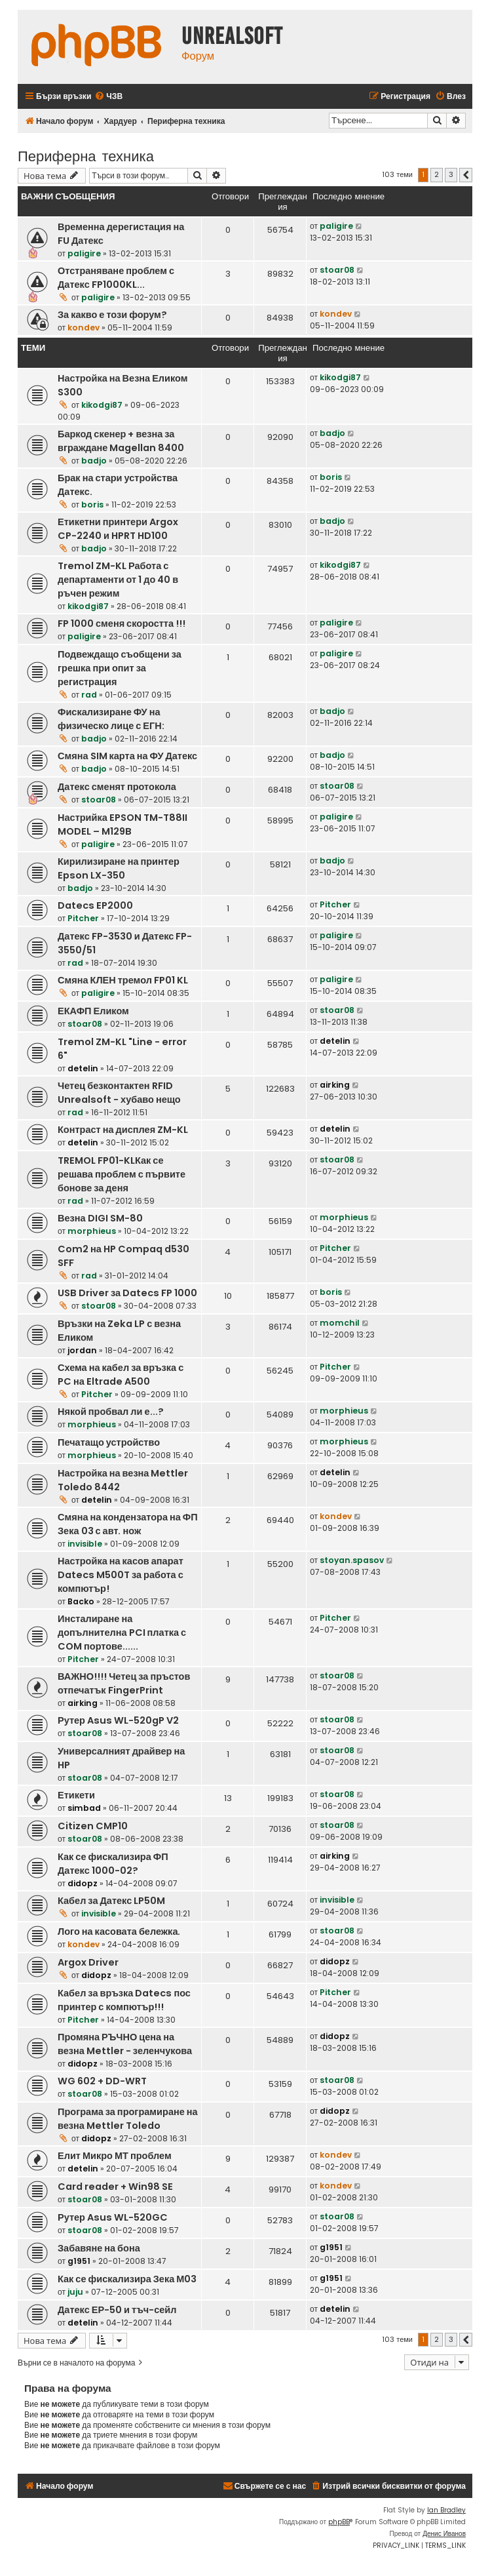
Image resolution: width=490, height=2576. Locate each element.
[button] (465, 175)
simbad (84, 1807)
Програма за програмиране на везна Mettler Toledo (128, 2118)
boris (92, 504)
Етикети (76, 1795)
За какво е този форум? (112, 314)
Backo (80, 1601)
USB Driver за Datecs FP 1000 (127, 1292)
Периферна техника (86, 155)
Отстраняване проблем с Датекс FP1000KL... (116, 277)
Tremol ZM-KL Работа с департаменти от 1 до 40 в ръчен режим (118, 579)
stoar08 (337, 269)
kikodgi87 (101, 404)
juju (75, 2291)
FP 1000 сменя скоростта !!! (121, 623)
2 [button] (436, 174)
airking (335, 1084)
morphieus (91, 1231)
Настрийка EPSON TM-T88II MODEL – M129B (122, 824)
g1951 (78, 2261)
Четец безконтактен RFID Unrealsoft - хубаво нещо (119, 1092)
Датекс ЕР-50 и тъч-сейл (117, 2309)
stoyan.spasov (352, 1560)
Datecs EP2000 (95, 905)
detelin (82, 1068)
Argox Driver (88, 1962)
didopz (82, 1883)
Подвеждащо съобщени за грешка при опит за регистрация (119, 668)
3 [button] (451, 174)
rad (89, 694)
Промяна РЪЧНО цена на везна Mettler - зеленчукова (125, 2044)
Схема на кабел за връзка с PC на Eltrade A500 (120, 1374)
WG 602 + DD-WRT (102, 2081)
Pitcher (83, 918)
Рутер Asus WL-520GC (113, 2217)
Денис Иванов (444, 2534)
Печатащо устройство (109, 1442)
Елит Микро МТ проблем (115, 2155)
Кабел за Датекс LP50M (111, 1900)
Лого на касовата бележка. (119, 1931)
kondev (83, 327)
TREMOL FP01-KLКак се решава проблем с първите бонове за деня (121, 1174)
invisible (84, 1543)
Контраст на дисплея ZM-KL (123, 1129)
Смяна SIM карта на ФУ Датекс (127, 756)
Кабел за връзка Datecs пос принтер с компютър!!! (124, 2000)
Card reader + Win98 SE (115, 2186)
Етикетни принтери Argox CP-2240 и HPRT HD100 (118, 528)
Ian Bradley (446, 2510)
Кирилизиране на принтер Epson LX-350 (118, 868)
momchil (340, 1322)
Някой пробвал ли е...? (111, 1411)
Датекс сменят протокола (117, 786)
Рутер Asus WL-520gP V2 (118, 1720)
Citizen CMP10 (93, 1826)
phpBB (339, 2522)
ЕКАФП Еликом (93, 1011)
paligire (84, 253)
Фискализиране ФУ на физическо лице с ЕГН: (111, 718)
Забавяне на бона (99, 2248)
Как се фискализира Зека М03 (127, 2279)
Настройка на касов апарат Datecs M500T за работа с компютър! (120, 1575)
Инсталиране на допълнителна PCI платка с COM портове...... (122, 1632)
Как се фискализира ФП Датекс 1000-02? (113, 1863)
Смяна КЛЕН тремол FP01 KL (123, 980)
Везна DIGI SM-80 (100, 1218)
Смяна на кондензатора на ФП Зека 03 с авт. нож (128, 1524)
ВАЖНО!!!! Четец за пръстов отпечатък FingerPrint (124, 1683)
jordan (82, 1350)
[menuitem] (108, 97)
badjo (94, 460)
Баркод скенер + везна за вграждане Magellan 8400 (121, 440)
